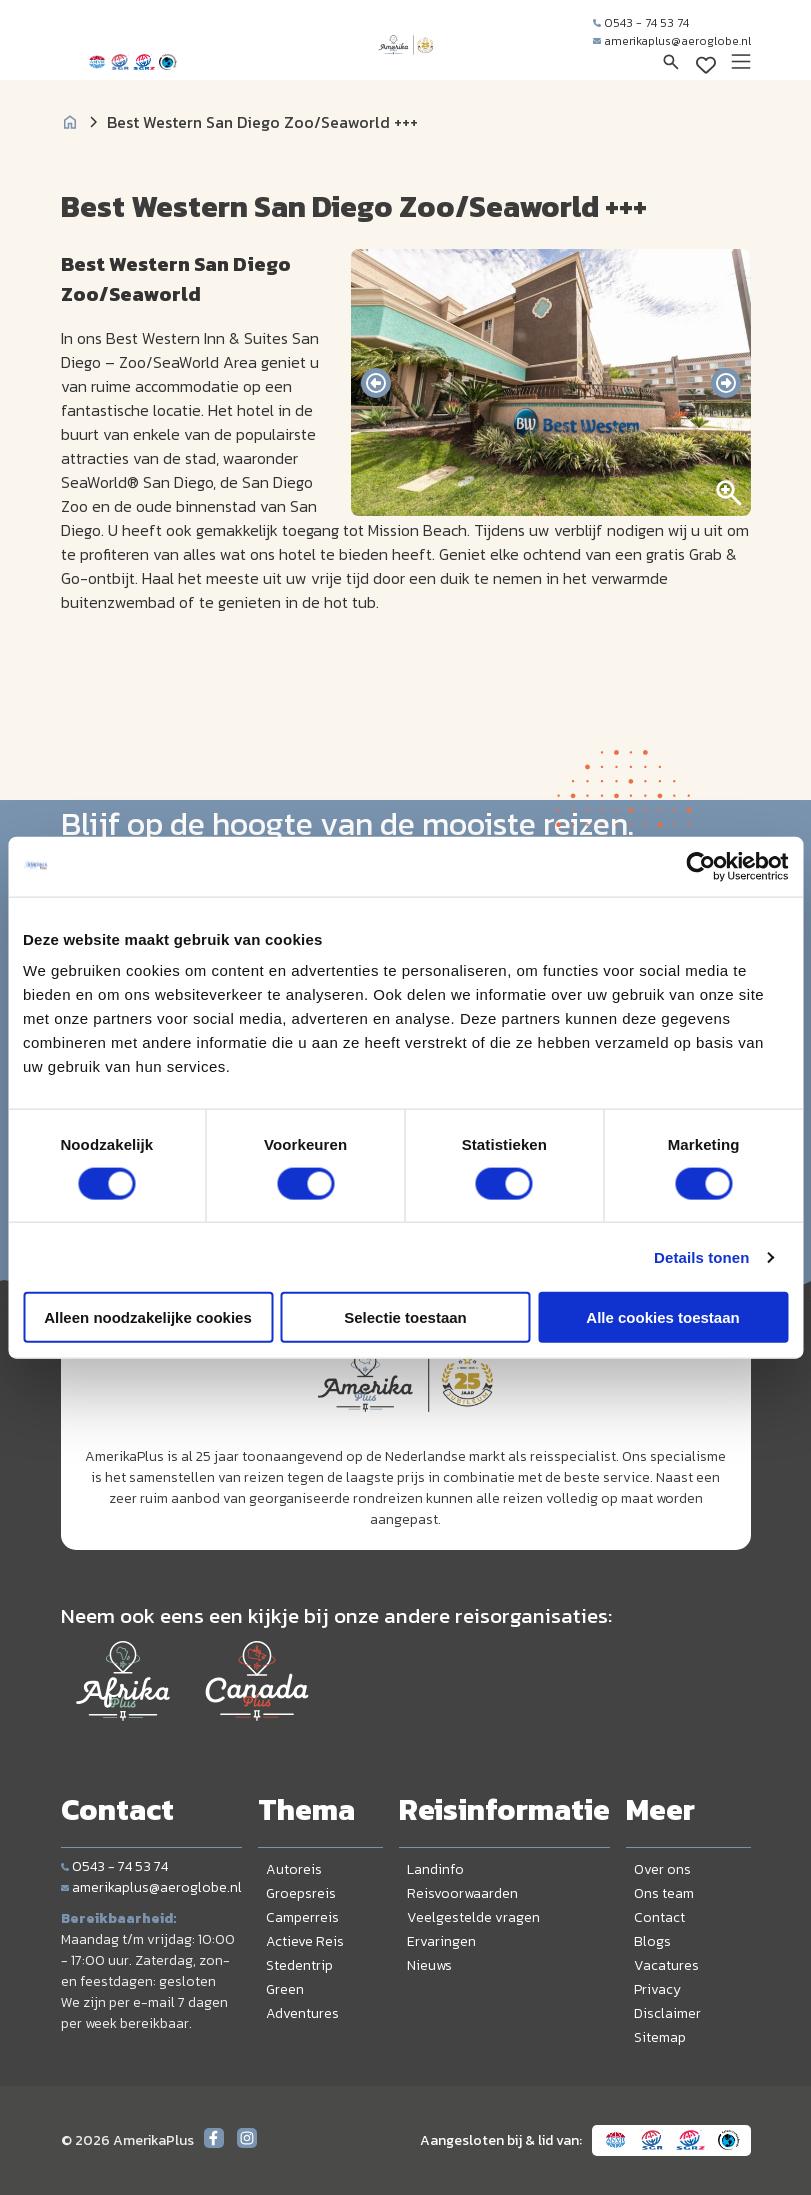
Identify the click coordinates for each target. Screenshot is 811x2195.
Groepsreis (301, 1893)
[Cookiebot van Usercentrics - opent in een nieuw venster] (700, 866)
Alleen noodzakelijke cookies (148, 1317)
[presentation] (376, 383)
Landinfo (435, 1869)
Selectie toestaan (405, 1317)
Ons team (664, 1893)
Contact (659, 1917)
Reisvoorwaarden (462, 1893)
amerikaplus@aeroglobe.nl (672, 41)
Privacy (657, 1989)
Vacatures (666, 1965)
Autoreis (294, 1869)
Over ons (662, 1869)
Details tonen (701, 1256)
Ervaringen (441, 1941)
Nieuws (429, 1965)
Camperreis (302, 1917)
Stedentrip (299, 1965)
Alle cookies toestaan (662, 1317)
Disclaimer (667, 2013)
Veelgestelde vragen (473, 1917)
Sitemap (660, 2037)
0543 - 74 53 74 (641, 23)
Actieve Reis (305, 1941)
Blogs (652, 1941)
